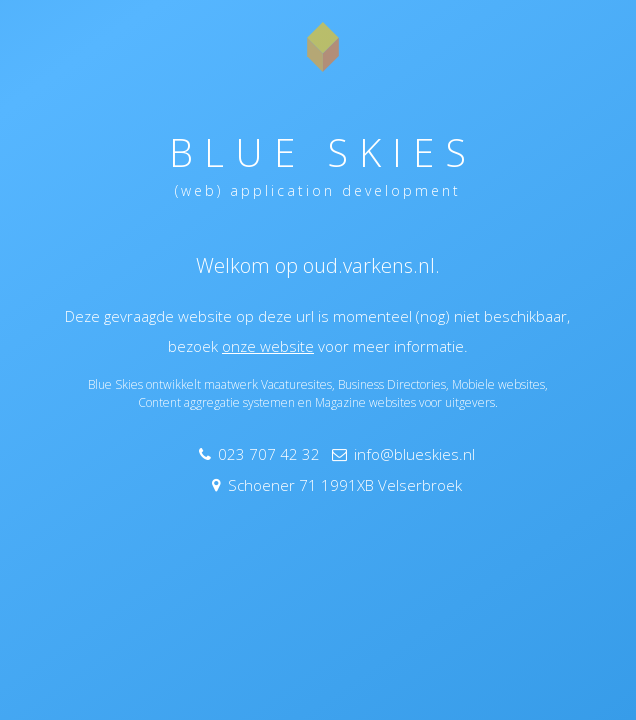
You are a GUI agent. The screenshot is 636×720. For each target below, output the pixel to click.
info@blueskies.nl (414, 454)
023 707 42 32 (269, 454)
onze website (268, 346)
